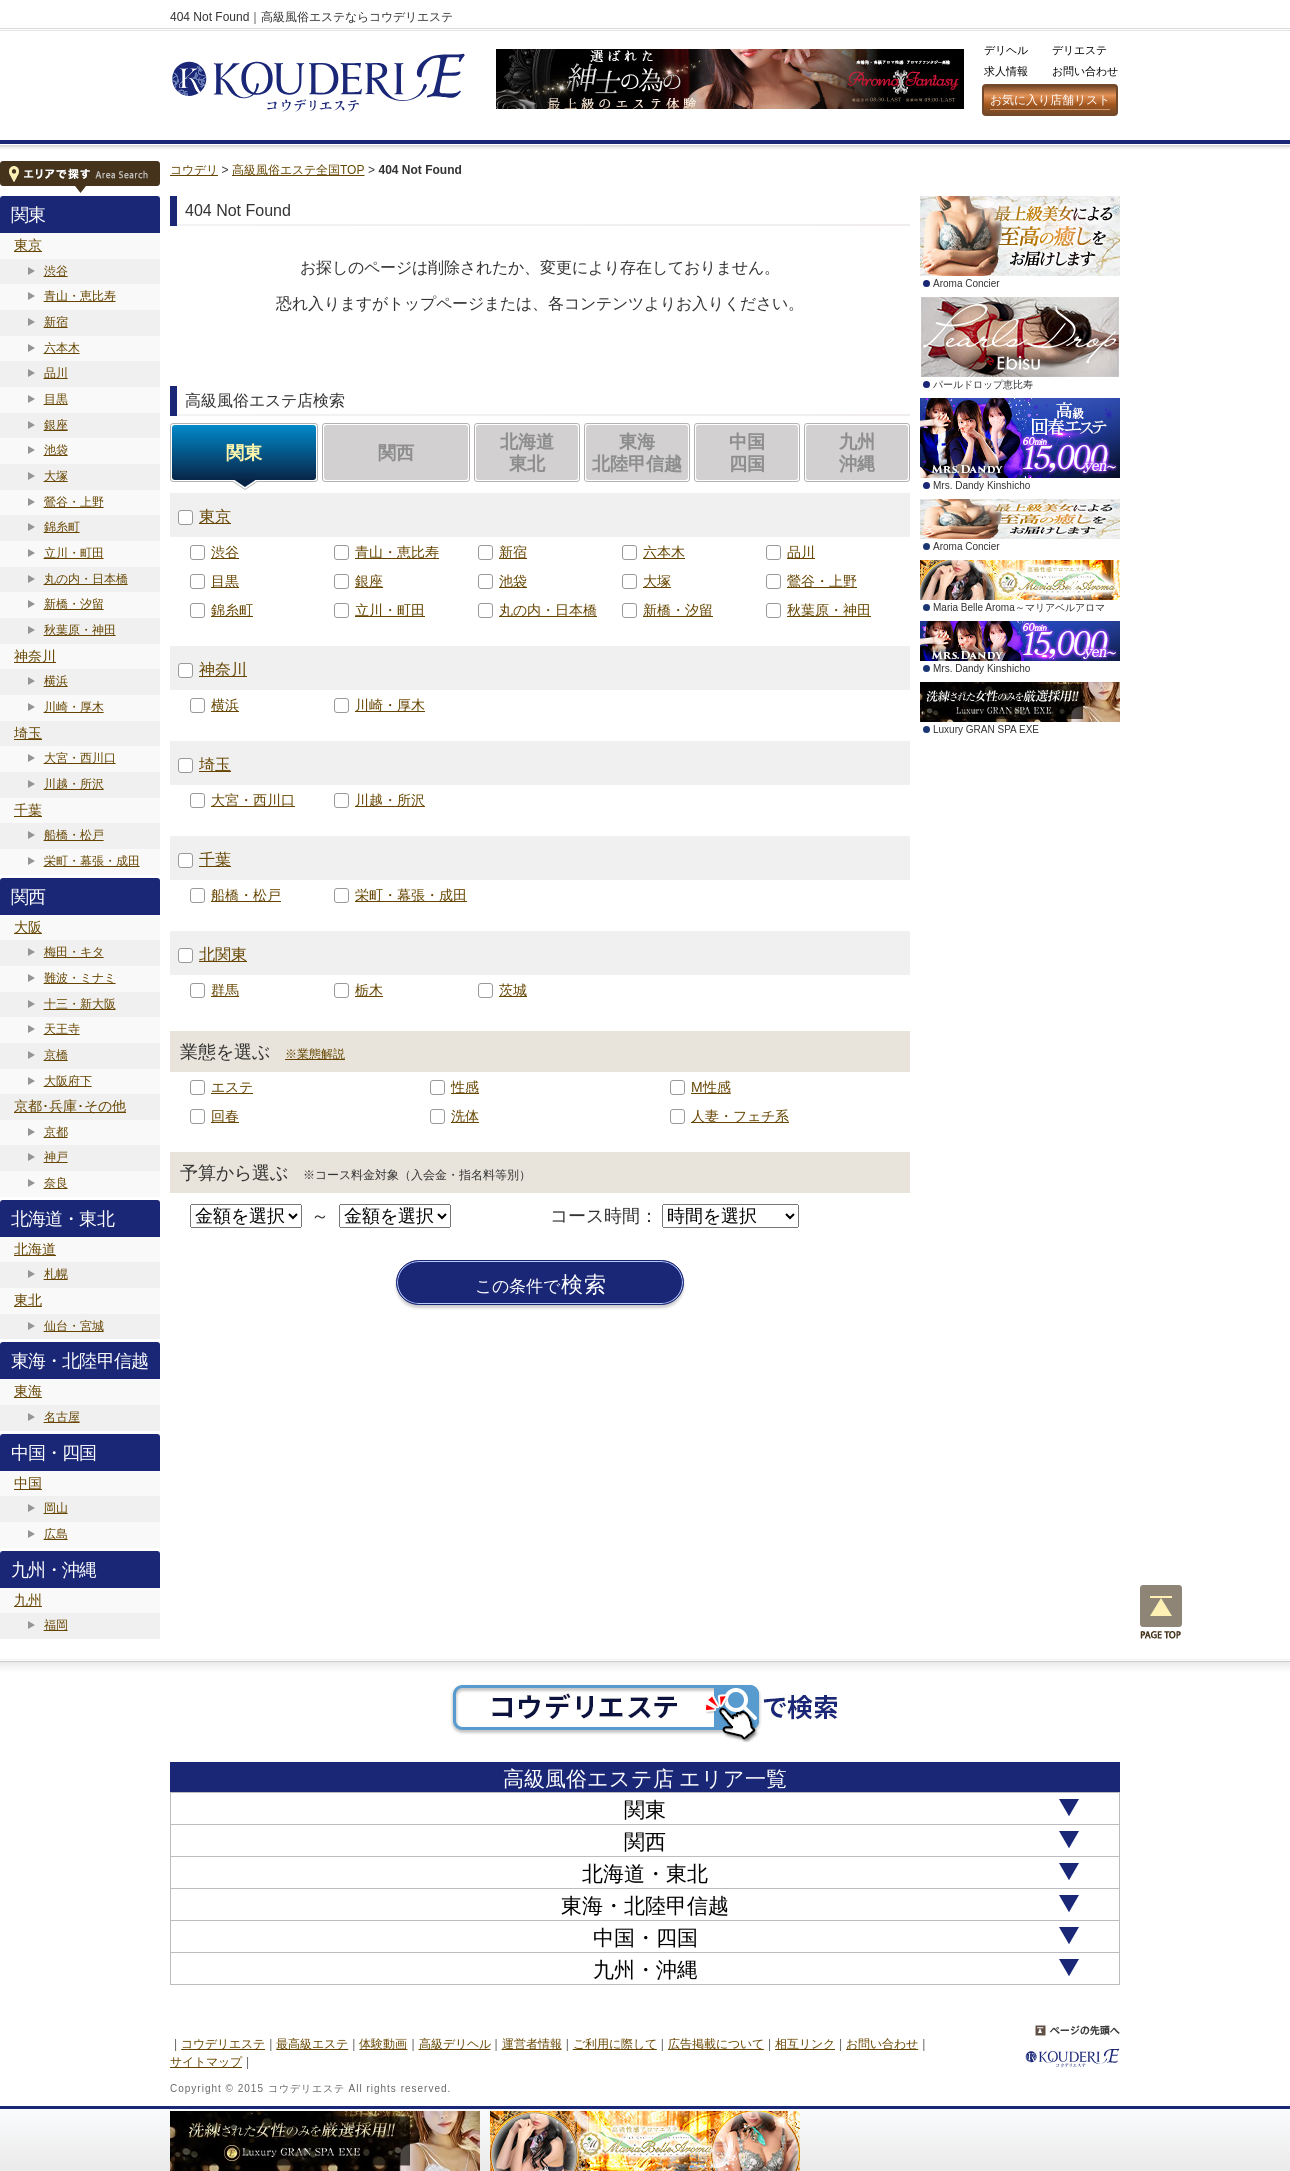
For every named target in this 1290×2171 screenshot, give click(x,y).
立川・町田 (74, 553)
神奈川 (35, 656)
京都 (56, 1132)
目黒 (56, 399)
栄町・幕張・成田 (92, 861)
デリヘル (1006, 50)
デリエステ (1079, 50)
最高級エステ (312, 2044)
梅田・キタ (74, 952)
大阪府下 (68, 1081)
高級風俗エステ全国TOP (298, 170)
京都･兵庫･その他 (70, 1106)
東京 (28, 245)
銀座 (56, 425)
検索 (541, 1285)
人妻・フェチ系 (740, 1116)
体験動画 (383, 2044)
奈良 (56, 1183)
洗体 (465, 1116)
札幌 (56, 1274)
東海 (28, 1391)
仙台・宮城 (74, 1326)
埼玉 (28, 733)
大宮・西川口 (80, 758)
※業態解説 (315, 1054)
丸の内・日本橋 (86, 579)
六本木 (62, 348)
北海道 (35, 1249)
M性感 (711, 1087)
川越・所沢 (74, 784)
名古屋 (62, 1417)
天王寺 (62, 1029)
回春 (225, 1116)
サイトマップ (206, 2062)
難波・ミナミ (80, 978)
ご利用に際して (615, 2044)
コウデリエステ (223, 2044)
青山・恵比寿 (80, 296)
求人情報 (1006, 71)
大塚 (56, 476)
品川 (56, 373)
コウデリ (194, 170)
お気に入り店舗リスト (1050, 100)
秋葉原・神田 (80, 630)
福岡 (56, 1625)
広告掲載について (716, 2044)
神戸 (56, 1157)
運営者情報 (532, 2044)
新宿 (56, 322)
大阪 (28, 927)
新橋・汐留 (74, 604)
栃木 (369, 990)
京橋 (56, 1055)
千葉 (28, 810)
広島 (56, 1534)
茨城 (513, 990)
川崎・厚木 (74, 707)
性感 (465, 1087)
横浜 (56, 681)
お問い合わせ (1085, 71)
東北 (28, 1300)
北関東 (223, 954)
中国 (28, 1483)
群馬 (225, 990)
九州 (28, 1600)
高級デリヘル (455, 2044)
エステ (232, 1087)
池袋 (56, 450)
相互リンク (805, 2044)
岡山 (56, 1508)
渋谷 (56, 271)
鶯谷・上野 (74, 502)
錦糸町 (62, 527)
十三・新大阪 (80, 1004)
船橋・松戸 (74, 835)
